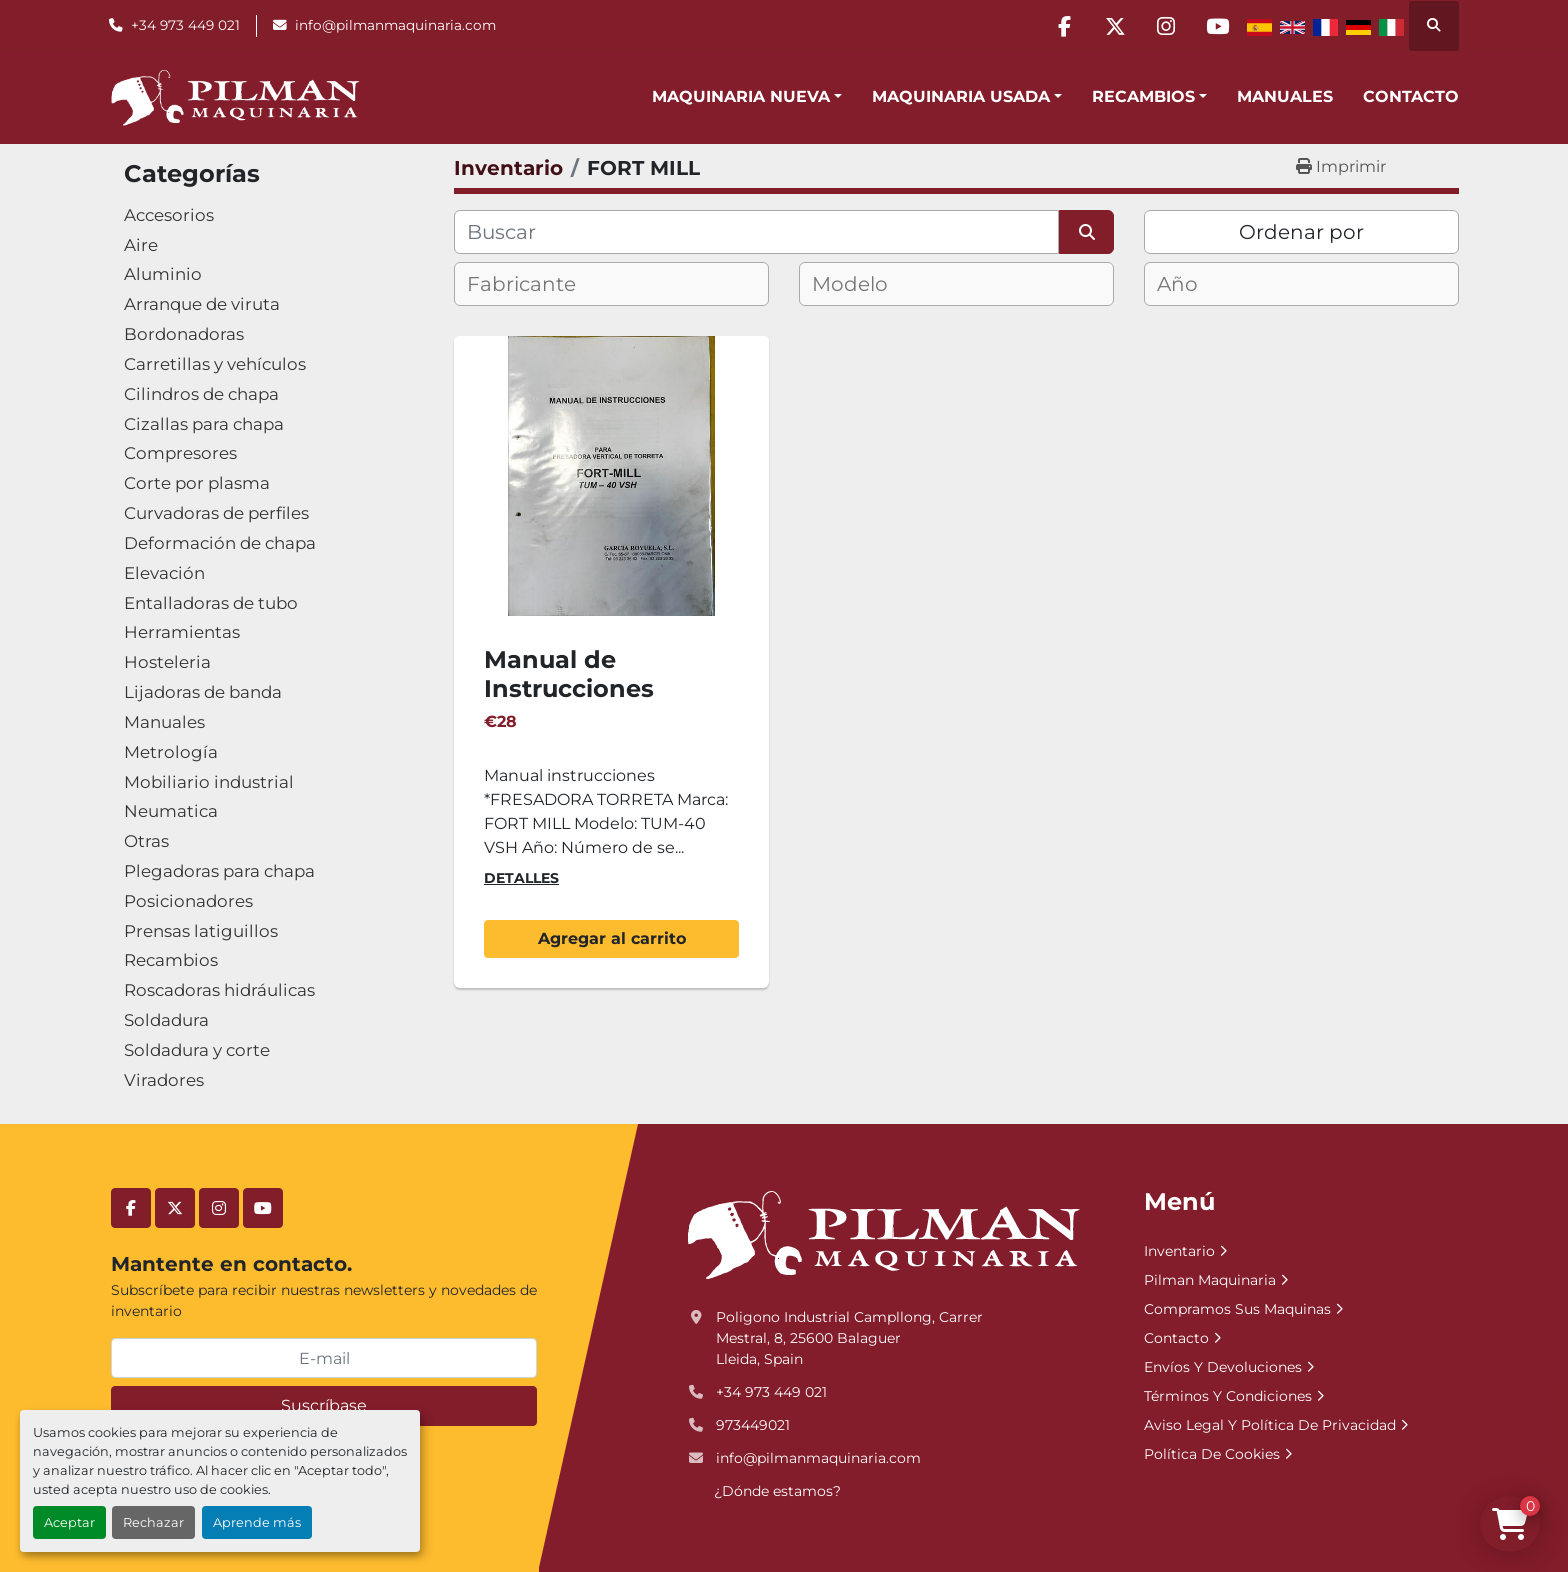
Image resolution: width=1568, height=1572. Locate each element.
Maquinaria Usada (961, 96)
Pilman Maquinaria (1210, 1280)
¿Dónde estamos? (777, 1491)
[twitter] (1115, 26)
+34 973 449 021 (185, 25)
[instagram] (1166, 26)
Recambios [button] (1143, 96)
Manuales (1285, 96)
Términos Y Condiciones (1228, 1396)
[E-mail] (324, 1358)
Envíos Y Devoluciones (1223, 1367)
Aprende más (257, 1522)
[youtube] (1217, 26)
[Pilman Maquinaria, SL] (882, 1234)
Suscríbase (324, 1405)
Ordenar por (1301, 232)
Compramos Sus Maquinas (1237, 1309)
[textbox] (538, 284)
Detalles (521, 878)
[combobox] (611, 284)
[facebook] (1064, 26)
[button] (747, 97)
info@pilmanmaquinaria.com (395, 25)
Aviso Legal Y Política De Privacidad (1270, 1425)
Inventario (1179, 1251)
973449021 (753, 1425)
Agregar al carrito (612, 938)
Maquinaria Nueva (741, 96)
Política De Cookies (1212, 1454)
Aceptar (69, 1522)
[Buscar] (756, 232)
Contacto (1411, 96)
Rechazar (153, 1522)
